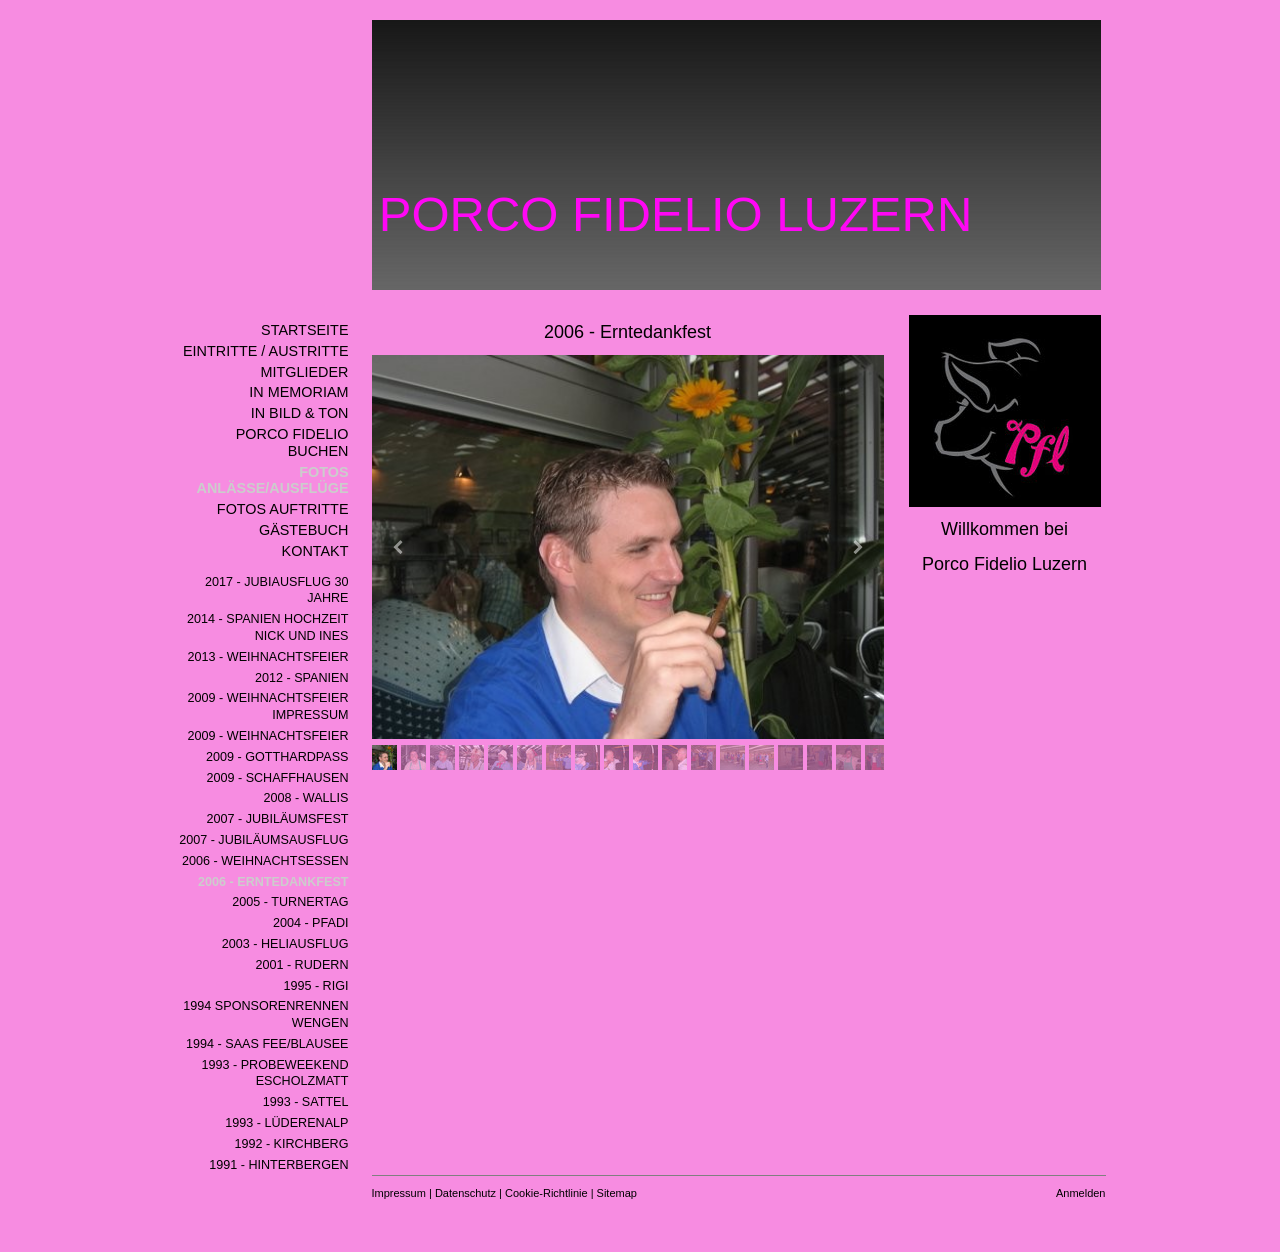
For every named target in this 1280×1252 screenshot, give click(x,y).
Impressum (399, 1193)
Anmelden (1081, 1193)
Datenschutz (465, 1193)
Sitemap (617, 1193)
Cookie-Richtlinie (546, 1193)
